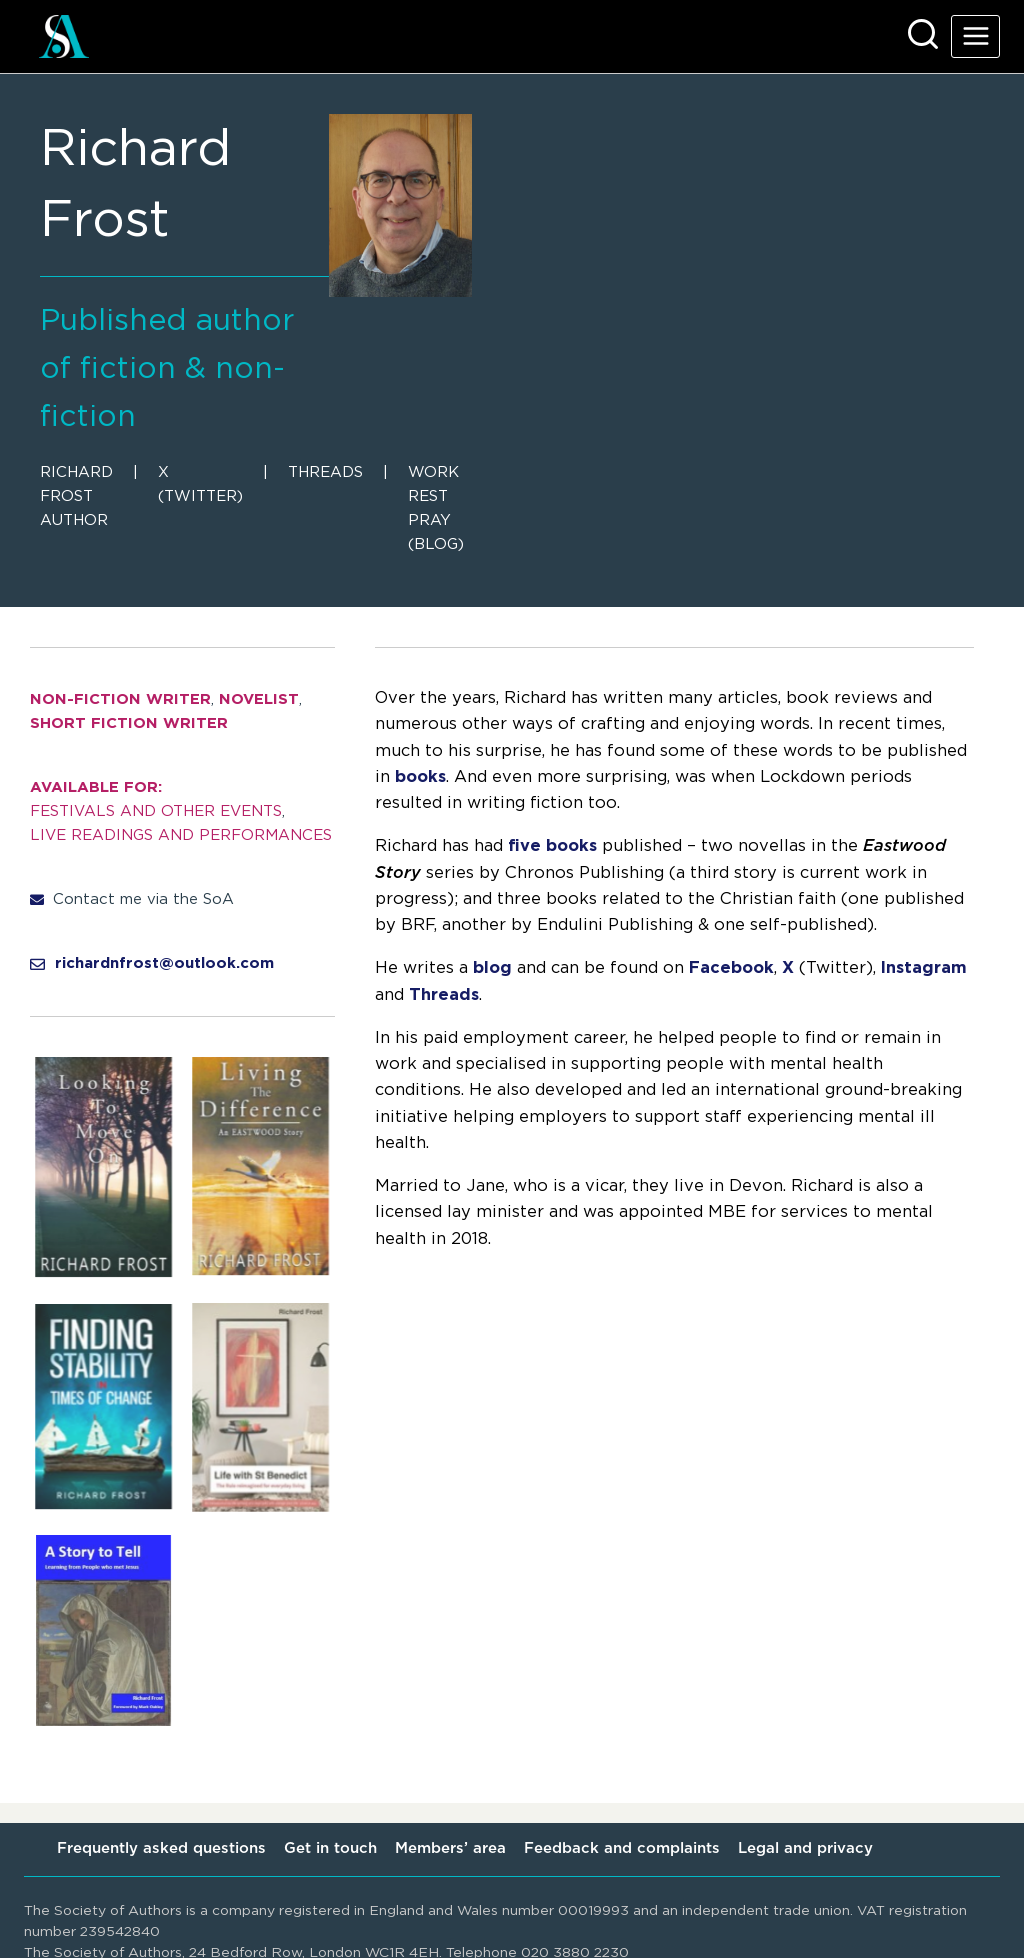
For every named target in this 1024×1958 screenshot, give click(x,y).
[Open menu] (975, 36)
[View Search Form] (923, 36)
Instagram (924, 968)
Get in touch (330, 1848)
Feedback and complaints (622, 1848)
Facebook (731, 968)
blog (492, 968)
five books (552, 846)
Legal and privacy (805, 1848)
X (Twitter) (200, 484)
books (420, 777)
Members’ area (450, 1848)
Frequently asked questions (161, 1848)
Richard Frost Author (76, 496)
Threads (325, 472)
